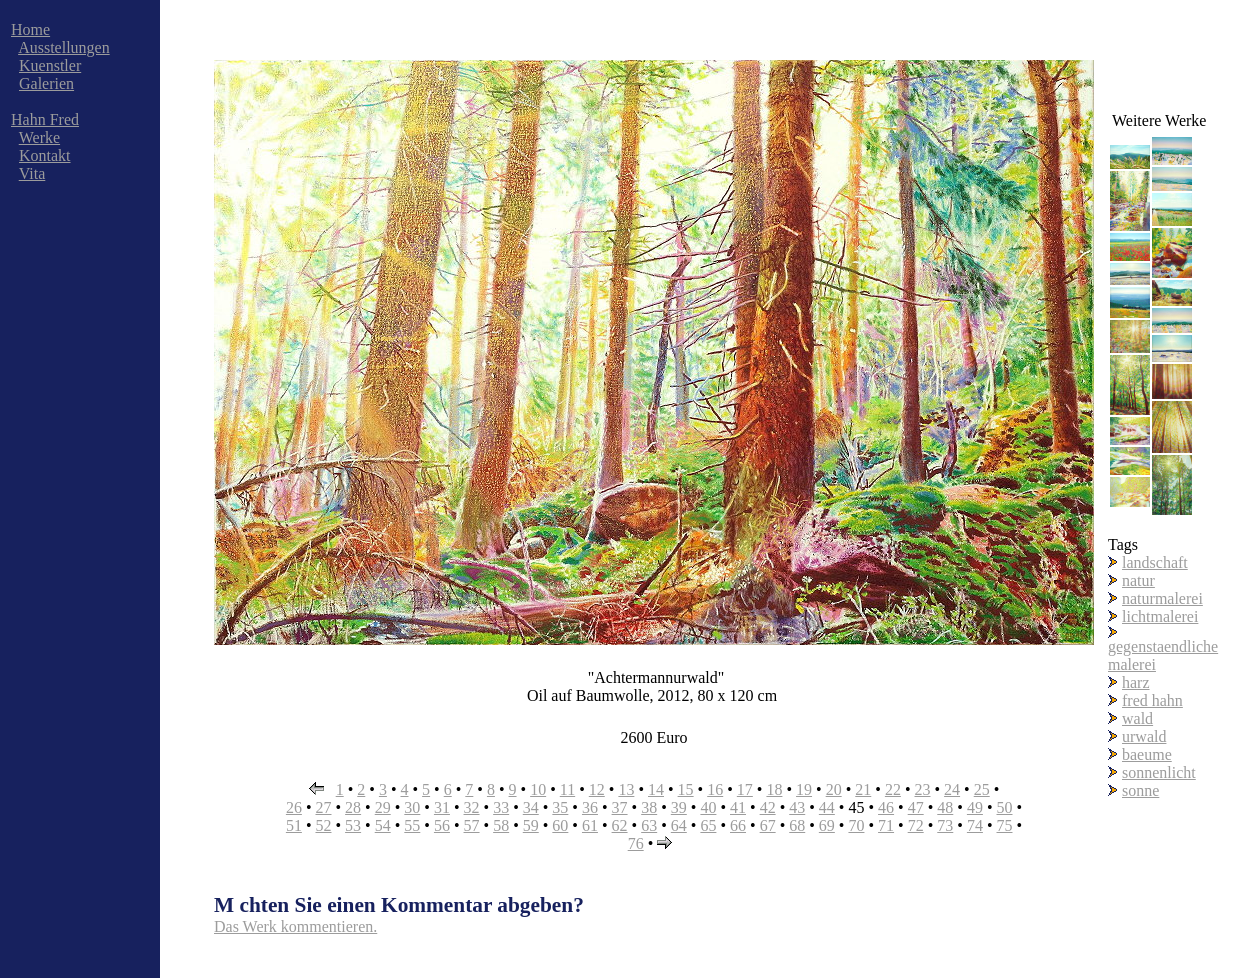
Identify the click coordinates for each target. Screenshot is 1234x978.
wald (1137, 718)
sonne (1140, 790)
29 (383, 807)
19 (804, 789)
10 (538, 789)
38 (649, 807)
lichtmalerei (1160, 616)
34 (531, 807)
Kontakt (45, 155)
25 (982, 789)
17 (745, 789)
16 (715, 789)
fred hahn (1152, 700)
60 (560, 825)
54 (383, 825)
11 (567, 789)
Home (30, 29)
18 (774, 789)
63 (649, 825)
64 (679, 825)
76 (636, 843)
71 (886, 825)
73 (945, 825)
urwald (1144, 736)
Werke (39, 137)
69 (827, 825)
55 (412, 825)
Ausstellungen (64, 47)
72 (916, 825)
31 (442, 807)
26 (294, 807)
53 (353, 825)
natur (1138, 580)
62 (620, 825)
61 (590, 825)
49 (975, 807)
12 (597, 789)
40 (708, 807)
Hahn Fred (45, 119)
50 (1005, 807)
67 (768, 825)
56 (442, 825)
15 (686, 789)
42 (768, 807)
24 (952, 789)
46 (886, 807)
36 (590, 807)
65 (708, 825)
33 (501, 807)
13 (626, 789)
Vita (32, 173)
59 (531, 825)
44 (827, 807)
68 (797, 825)
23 (922, 789)
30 (412, 807)
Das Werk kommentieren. (295, 926)
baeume (1147, 754)
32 (472, 807)
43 (797, 807)
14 (656, 789)
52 (323, 825)
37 (620, 807)
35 (560, 807)
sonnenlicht (1159, 772)
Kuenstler (50, 65)
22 (893, 789)
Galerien (46, 83)
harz (1136, 682)
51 (294, 825)
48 (945, 807)
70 (856, 825)
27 (323, 807)
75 (1005, 825)
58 (501, 825)
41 (738, 807)
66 (738, 825)
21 (863, 789)
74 (975, 825)
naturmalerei (1162, 598)
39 (679, 807)
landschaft (1155, 562)
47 (916, 807)
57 (472, 825)
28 (353, 807)
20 (834, 789)
